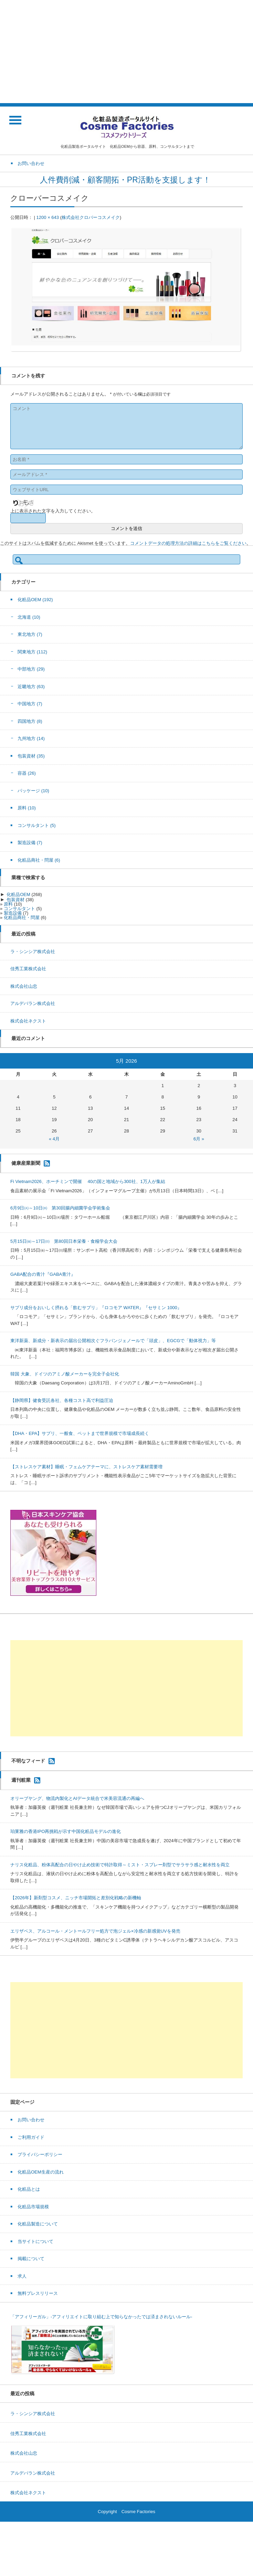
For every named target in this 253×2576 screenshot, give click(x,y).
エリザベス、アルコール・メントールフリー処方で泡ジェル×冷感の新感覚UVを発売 (95, 1931)
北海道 (29, 617)
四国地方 (30, 721)
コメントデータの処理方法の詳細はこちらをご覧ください (188, 543)
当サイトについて (35, 2241)
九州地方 (31, 738)
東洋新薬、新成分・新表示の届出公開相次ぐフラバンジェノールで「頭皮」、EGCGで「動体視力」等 (113, 1340)
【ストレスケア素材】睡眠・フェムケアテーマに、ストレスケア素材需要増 (86, 1466)
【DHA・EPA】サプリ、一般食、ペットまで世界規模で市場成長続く (79, 1433)
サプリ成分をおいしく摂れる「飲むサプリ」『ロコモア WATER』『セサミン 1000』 (96, 1307)
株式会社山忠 (23, 986)
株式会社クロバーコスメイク (91, 217)
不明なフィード (28, 1760)
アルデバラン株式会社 (32, 1003)
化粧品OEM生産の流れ (41, 2172)
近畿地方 (31, 686)
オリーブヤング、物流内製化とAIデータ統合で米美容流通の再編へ (77, 1798)
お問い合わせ (31, 2119)
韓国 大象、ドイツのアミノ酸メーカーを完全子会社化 (64, 1374)
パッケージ (33, 790)
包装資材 (31, 756)
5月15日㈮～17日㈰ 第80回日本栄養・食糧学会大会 (63, 1241)
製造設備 (30, 842)
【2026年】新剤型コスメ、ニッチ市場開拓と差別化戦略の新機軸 (75, 1897)
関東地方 (32, 651)
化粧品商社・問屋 (39, 860)
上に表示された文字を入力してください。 (52, 510)
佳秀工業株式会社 (28, 968)
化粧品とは (29, 2189)
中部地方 (31, 669)
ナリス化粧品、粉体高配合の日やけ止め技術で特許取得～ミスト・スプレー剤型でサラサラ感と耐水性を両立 (120, 1864)
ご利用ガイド (31, 2137)
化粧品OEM (35, 599)
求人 (22, 2276)
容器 (27, 773)
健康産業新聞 (25, 1163)
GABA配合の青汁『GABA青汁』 (42, 1274)
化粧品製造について (38, 2223)
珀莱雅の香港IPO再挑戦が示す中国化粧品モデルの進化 (65, 1831)
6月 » (198, 1138)
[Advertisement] (126, 51)
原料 (27, 807)
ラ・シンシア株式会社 (32, 951)
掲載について (31, 2258)
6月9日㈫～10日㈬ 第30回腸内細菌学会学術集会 (60, 1207)
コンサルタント (37, 825)
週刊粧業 (21, 1779)
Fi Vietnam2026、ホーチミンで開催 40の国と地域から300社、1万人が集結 (87, 1181)
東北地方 (30, 634)
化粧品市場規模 (33, 2206)
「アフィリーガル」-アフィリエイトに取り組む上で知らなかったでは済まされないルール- (101, 2316)
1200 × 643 (47, 217)
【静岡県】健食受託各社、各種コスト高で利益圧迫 (61, 1400)
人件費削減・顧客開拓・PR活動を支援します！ (126, 179)
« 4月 (54, 1138)
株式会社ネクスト (28, 1021)
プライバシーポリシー (40, 2154)
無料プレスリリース (38, 2293)
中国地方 (30, 703)
